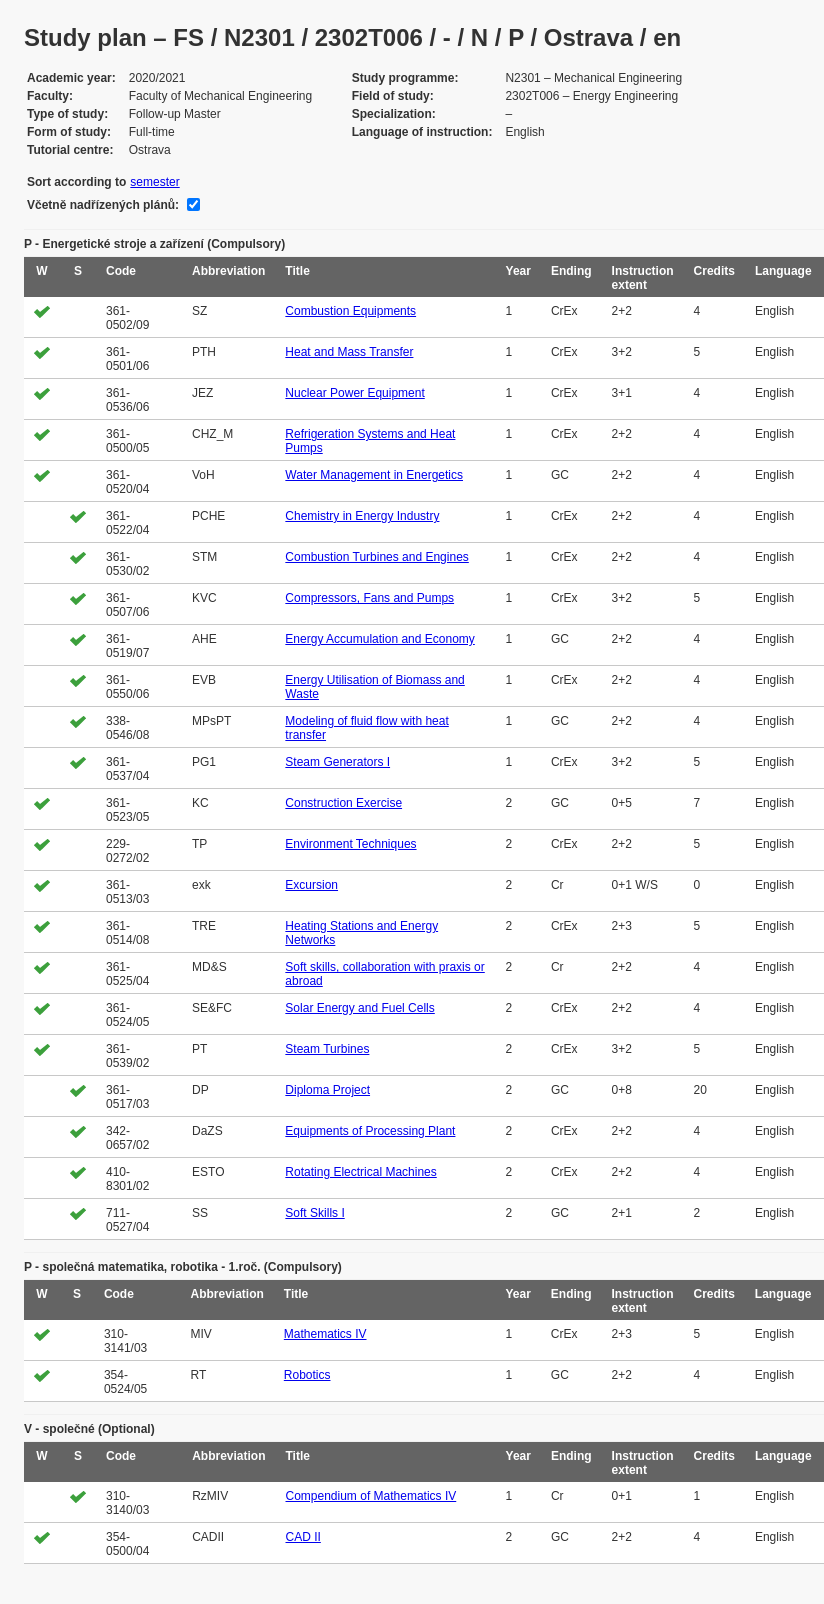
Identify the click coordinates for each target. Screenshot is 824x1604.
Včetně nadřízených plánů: (103, 205)
